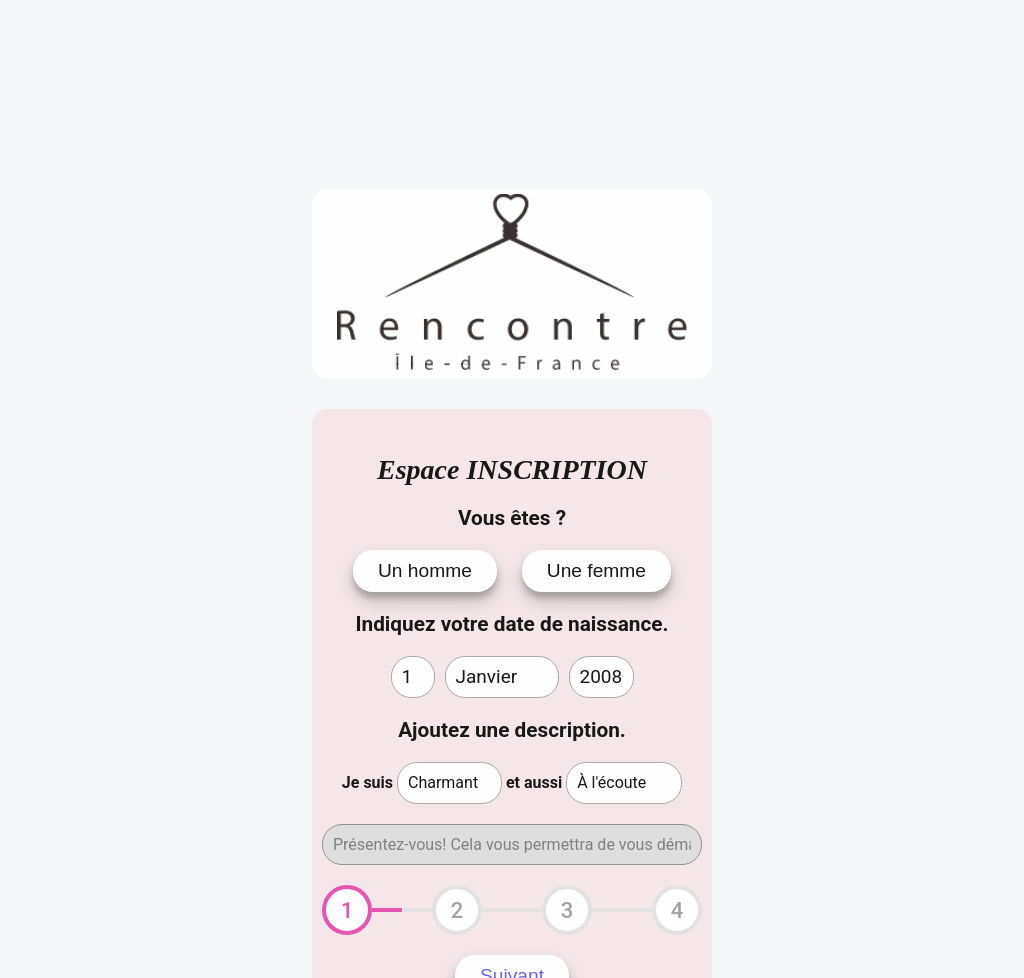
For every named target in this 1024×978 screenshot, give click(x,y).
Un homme (425, 570)
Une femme (596, 570)
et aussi (534, 782)
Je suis (367, 782)
